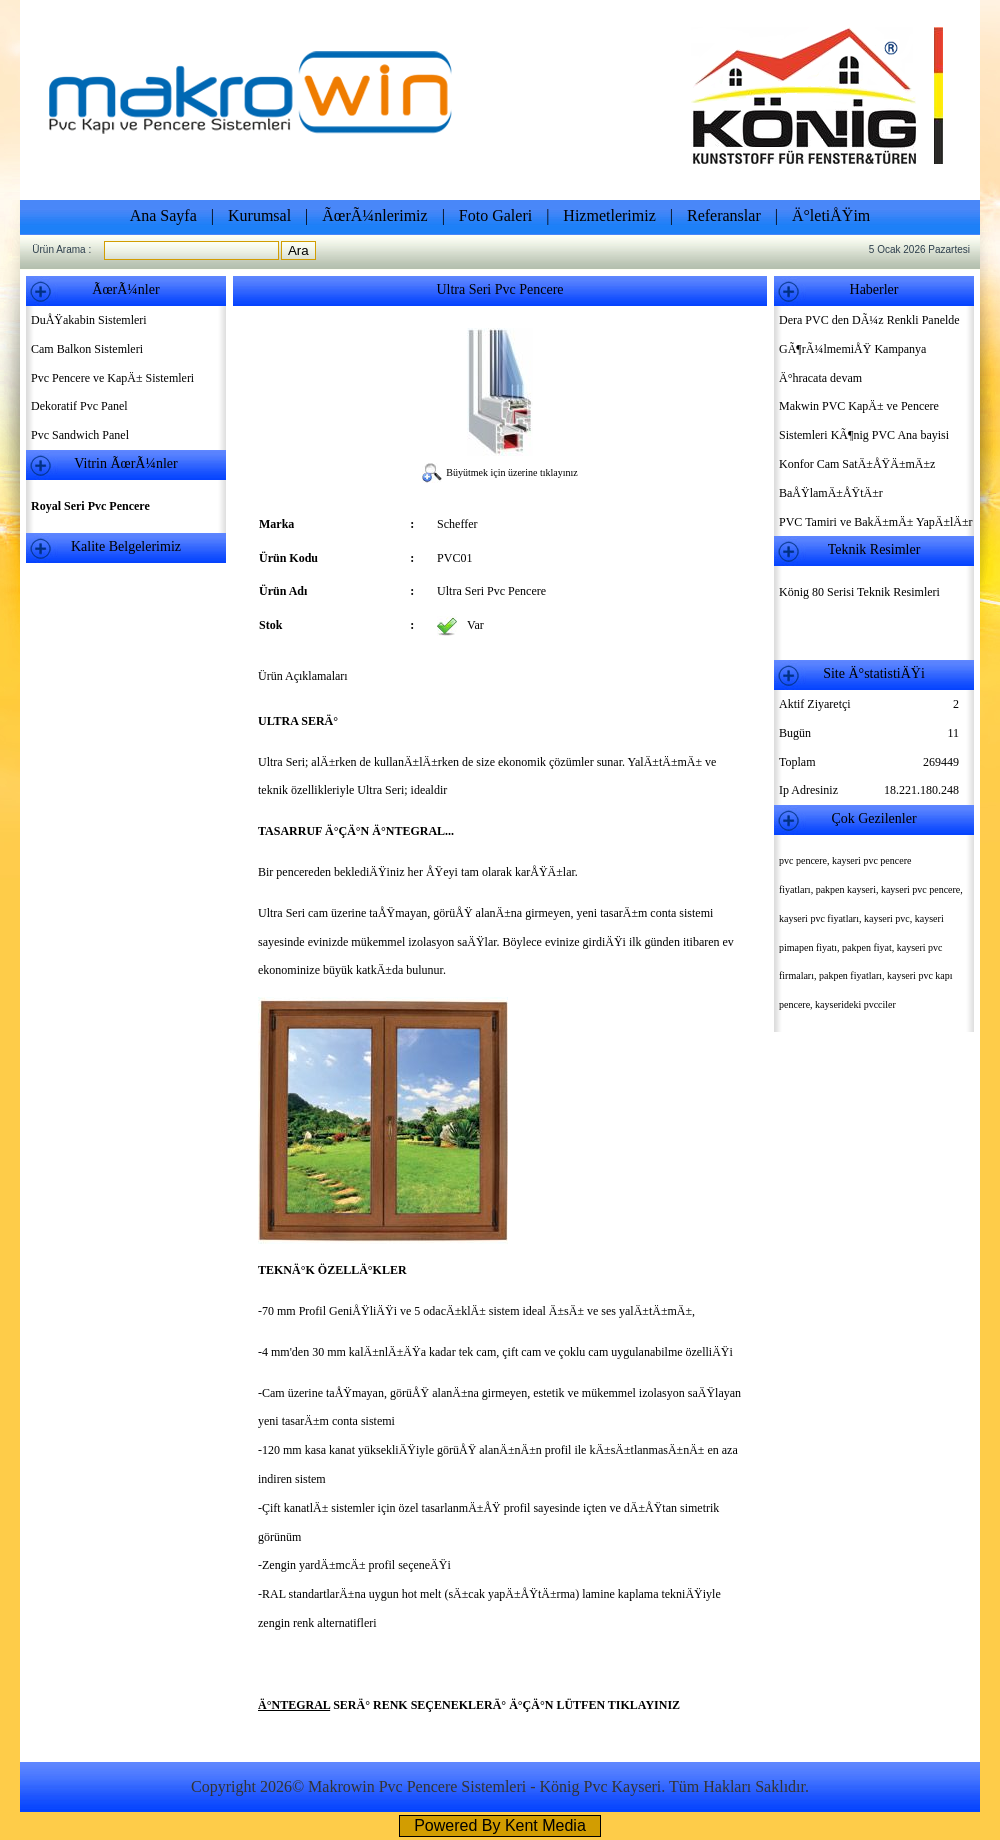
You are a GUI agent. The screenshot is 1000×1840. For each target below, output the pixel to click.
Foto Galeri (495, 215)
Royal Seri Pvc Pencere (90, 506)
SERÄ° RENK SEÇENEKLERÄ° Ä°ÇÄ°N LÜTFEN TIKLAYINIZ (505, 1705)
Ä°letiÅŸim (831, 215)
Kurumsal (259, 215)
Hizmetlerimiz (609, 215)
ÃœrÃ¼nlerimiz (374, 215)
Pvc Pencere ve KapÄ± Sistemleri (112, 378)
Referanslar (724, 215)
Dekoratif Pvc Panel (79, 406)
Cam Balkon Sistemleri (87, 349)
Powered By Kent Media (500, 1825)
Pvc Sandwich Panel (80, 435)
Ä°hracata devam (820, 378)
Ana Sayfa (163, 215)
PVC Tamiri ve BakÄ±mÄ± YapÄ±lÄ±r (876, 522)
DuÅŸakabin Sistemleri (89, 320)
